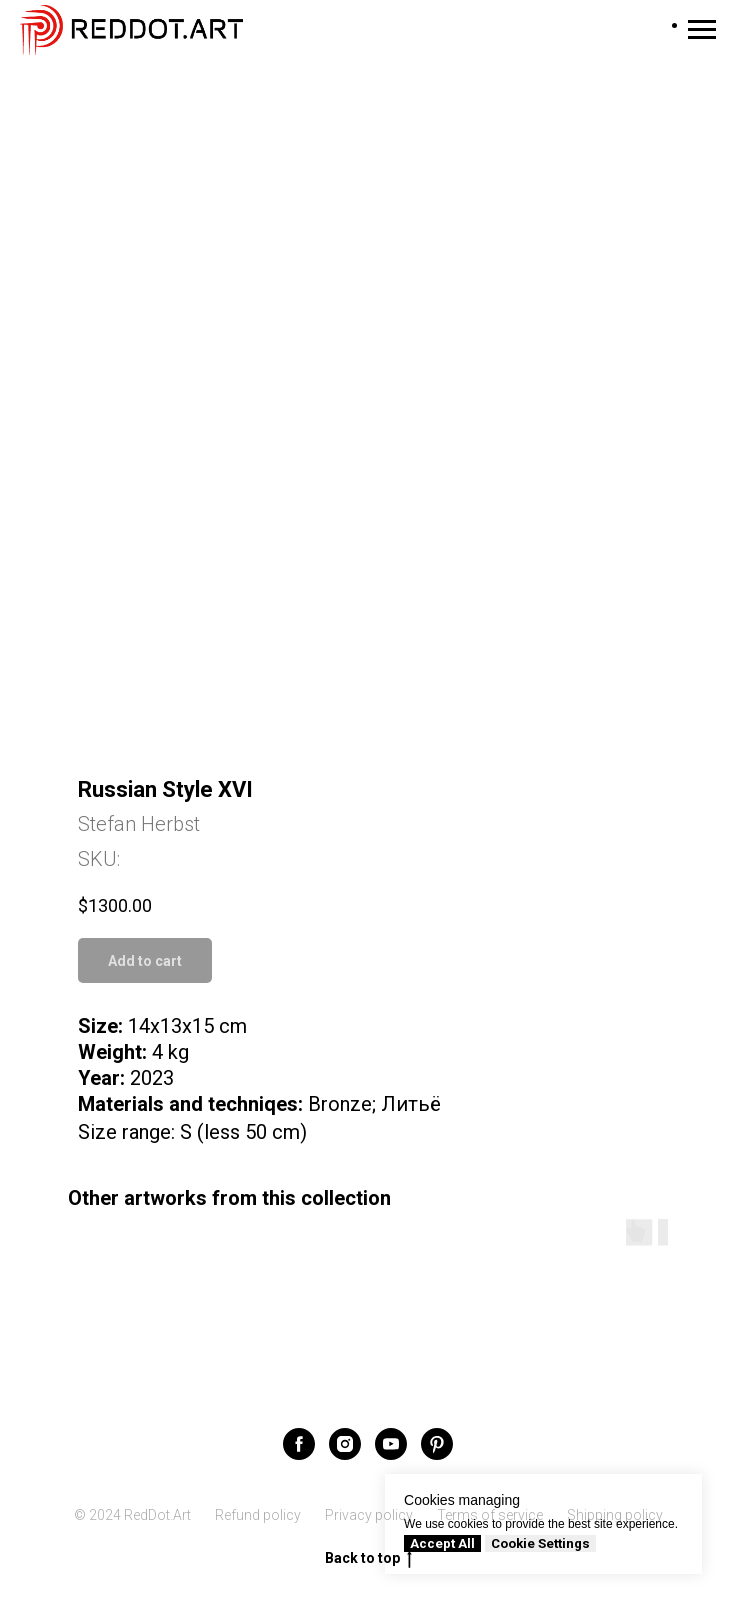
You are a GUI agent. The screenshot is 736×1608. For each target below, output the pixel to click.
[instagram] (345, 1444)
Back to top (368, 1559)
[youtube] (391, 1444)
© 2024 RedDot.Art (132, 1515)
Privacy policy (369, 1515)
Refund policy (258, 1515)
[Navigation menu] (702, 30)
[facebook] (299, 1444)
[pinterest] (437, 1444)
